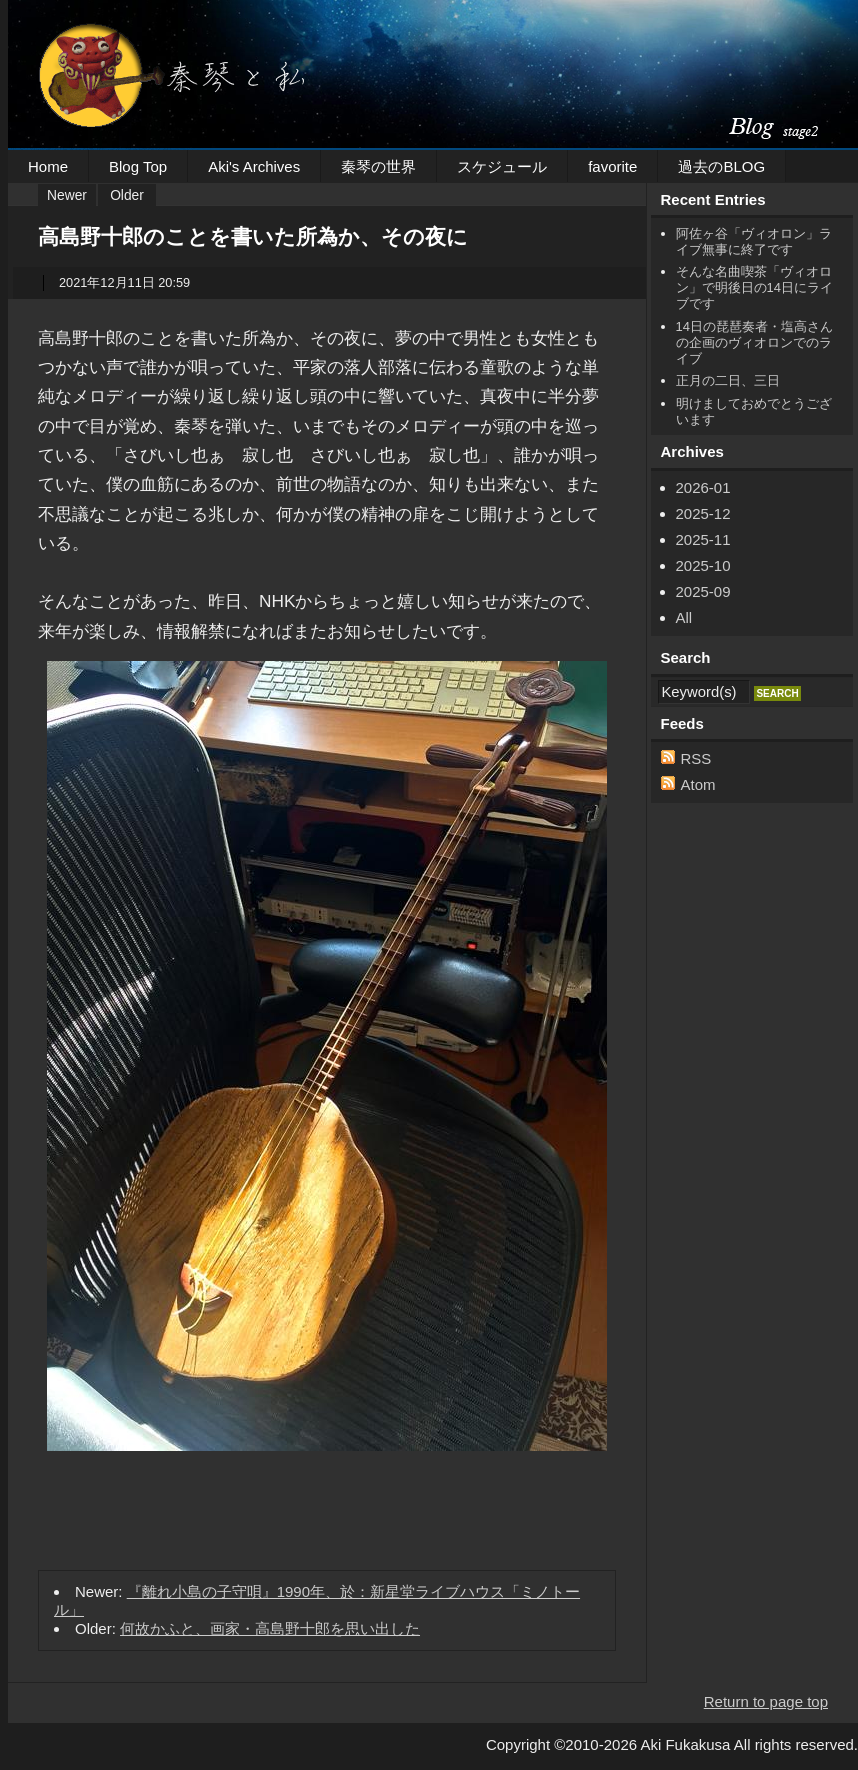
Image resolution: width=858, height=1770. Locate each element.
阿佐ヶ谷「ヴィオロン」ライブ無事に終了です (754, 241)
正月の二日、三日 (728, 380)
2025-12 (703, 513)
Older (127, 195)
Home (48, 166)
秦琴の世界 (378, 166)
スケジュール (502, 166)
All (684, 617)
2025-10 (703, 565)
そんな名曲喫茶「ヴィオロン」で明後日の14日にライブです (754, 287)
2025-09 (703, 591)
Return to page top (766, 1701)
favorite (612, 166)
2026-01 (703, 487)
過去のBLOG (721, 166)
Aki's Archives (254, 166)
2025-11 (703, 539)
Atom (698, 784)
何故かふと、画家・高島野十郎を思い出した (270, 1628)
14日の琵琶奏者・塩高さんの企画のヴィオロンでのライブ (754, 342)
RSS (696, 758)
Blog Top (138, 166)
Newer (67, 195)
